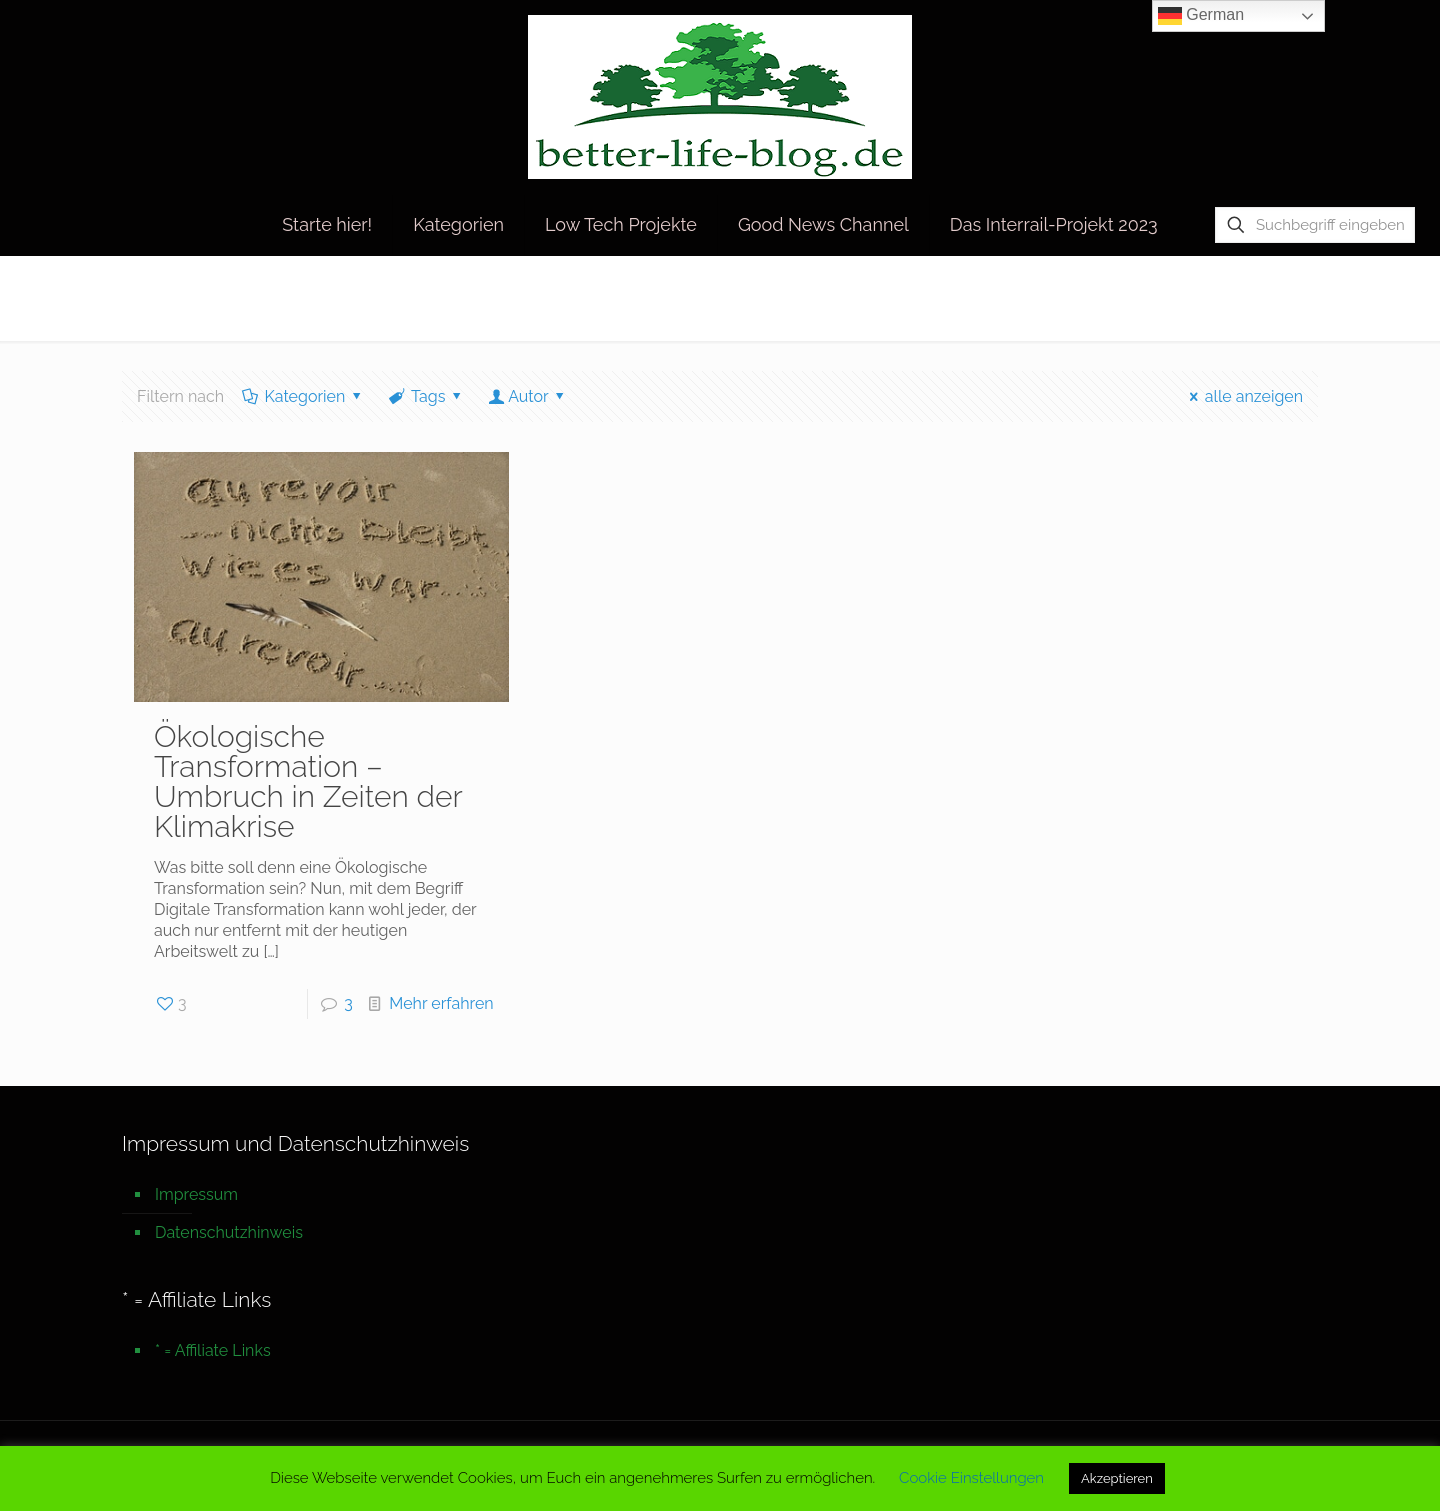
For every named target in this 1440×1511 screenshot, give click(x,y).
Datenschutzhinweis (229, 1232)
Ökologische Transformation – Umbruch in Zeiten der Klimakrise (308, 781)
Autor (528, 396)
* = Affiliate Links (213, 1350)
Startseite (1068, 297)
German (1201, 16)
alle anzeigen (1242, 396)
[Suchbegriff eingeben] (1315, 225)
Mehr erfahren (441, 1003)
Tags (427, 396)
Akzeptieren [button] (1117, 1478)
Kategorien (303, 396)
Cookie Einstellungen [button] (971, 1478)
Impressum (196, 1194)
